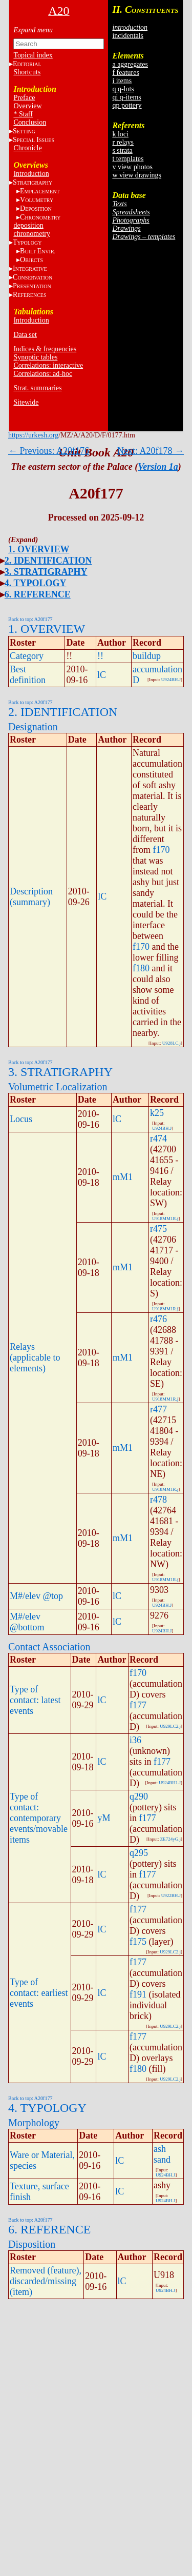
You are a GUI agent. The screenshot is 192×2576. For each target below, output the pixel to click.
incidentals (127, 35)
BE (37, 251)
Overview (27, 106)
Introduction (31, 173)
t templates (127, 159)
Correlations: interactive (48, 365)
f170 (161, 850)
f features (125, 72)
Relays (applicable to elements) (35, 1357)
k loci (120, 134)
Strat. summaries (37, 388)
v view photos (132, 167)
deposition (28, 225)
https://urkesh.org (33, 435)
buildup (147, 656)
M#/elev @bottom (27, 1621)
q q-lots (123, 89)
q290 (139, 1796)
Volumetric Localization (57, 1086)
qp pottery (126, 105)
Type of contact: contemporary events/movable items (39, 1818)
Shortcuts (26, 72)
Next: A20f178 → (150, 451)
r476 (158, 1319)
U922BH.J (171, 1895)
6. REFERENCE (38, 594)
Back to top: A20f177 (30, 619)
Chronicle (27, 148)
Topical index (32, 55)
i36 (135, 1740)
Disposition (31, 2244)
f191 (138, 1994)
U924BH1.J (170, 1782)
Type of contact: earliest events (39, 1993)
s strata (122, 150)
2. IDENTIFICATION (48, 560)
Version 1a (158, 467)
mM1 (123, 1177)
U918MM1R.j (165, 1218)
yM (103, 1818)
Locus (21, 1119)
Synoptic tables (35, 357)
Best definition (28, 674)
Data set (24, 334)
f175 (138, 1941)
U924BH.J (171, 679)
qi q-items (126, 97)
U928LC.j (171, 1043)
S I (33, 140)
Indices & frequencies (44, 349)
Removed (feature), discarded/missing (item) (45, 2281)
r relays (123, 142)
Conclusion (29, 122)
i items (122, 81)
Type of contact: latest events (35, 1700)
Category (27, 656)
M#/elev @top (36, 1596)
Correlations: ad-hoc (42, 373)
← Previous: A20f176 (48, 451)
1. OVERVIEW (38, 549)
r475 (158, 1229)
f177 (138, 1705)
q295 (139, 1853)
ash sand (162, 2154)
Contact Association (49, 1646)
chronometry (31, 233)
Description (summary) (31, 896)
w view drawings (136, 175)
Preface (24, 98)
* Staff (22, 114)
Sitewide (25, 402)
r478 (158, 1499)
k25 (157, 1113)
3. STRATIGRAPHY (46, 572)
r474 (158, 1138)
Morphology (33, 2122)
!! (100, 656)
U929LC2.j (170, 1726)
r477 (158, 1409)
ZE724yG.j (170, 1839)
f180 (141, 968)
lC (101, 675)
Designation (33, 726)
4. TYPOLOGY (36, 583)
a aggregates (130, 64)
